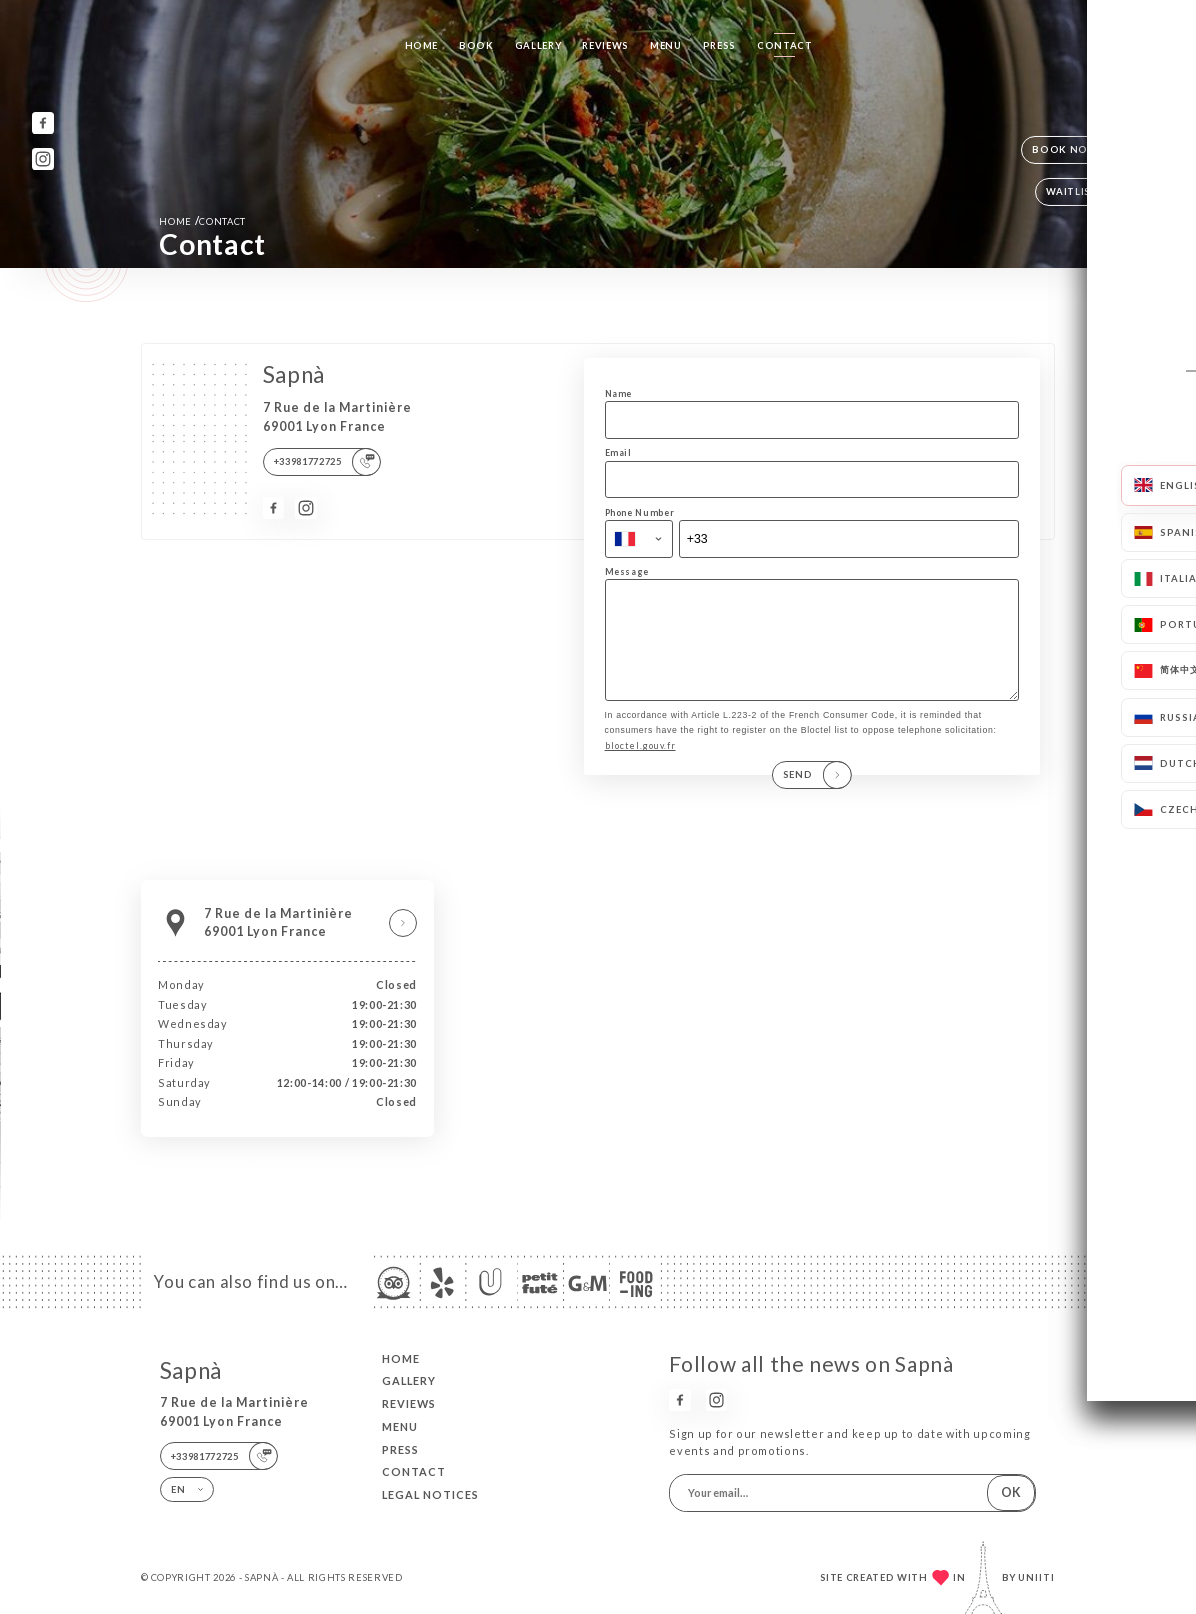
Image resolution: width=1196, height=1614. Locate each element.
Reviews (605, 45)
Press (719, 45)
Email (618, 452)
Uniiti (1036, 1577)
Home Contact (202, 220)
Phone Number (640, 512)
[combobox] (639, 539)
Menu (666, 45)
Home (422, 45)
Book (476, 45)
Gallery (538, 45)
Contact (785, 45)
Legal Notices (430, 1494)
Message (627, 571)
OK (1011, 1492)
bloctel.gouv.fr (640, 766)
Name (619, 393)
